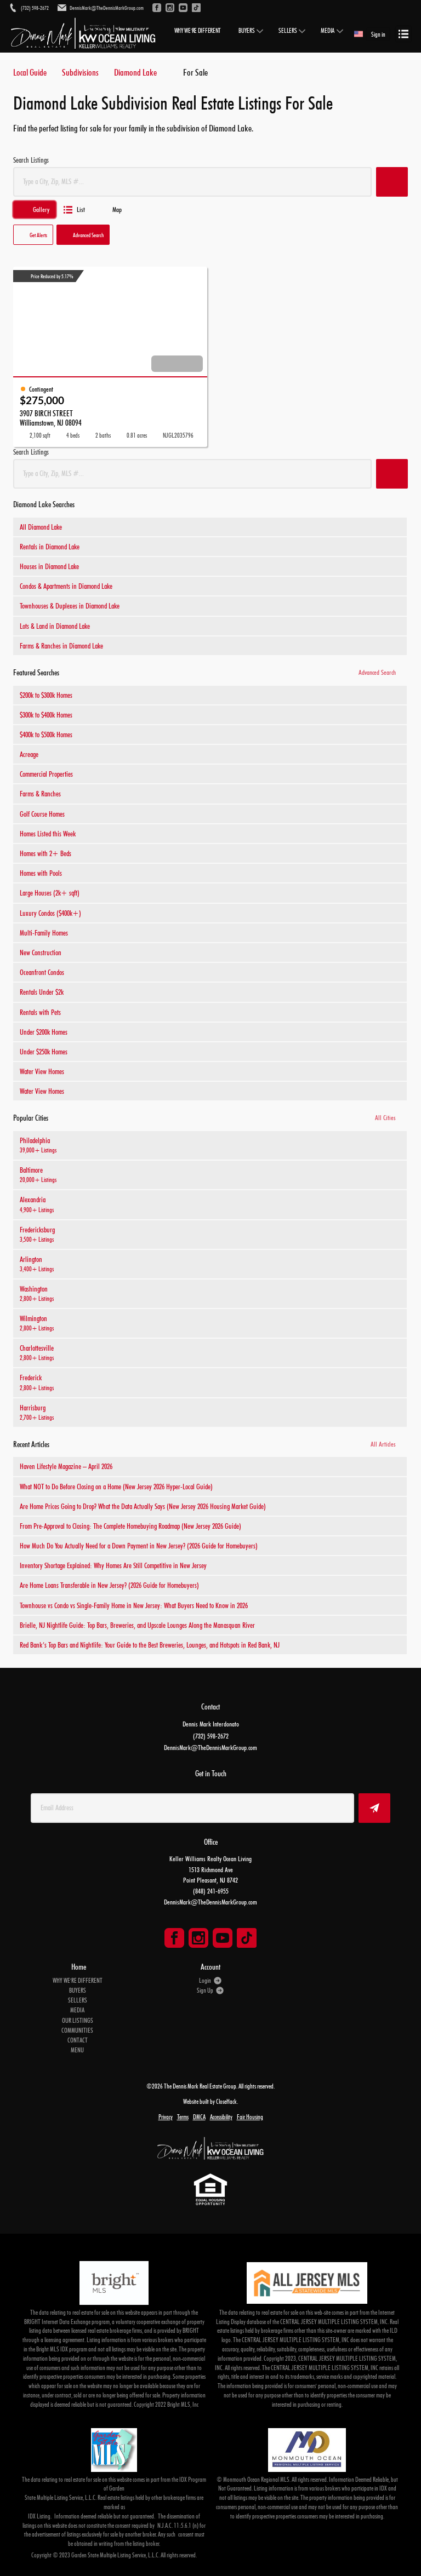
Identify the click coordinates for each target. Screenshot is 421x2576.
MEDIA (327, 31)
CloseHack (226, 2101)
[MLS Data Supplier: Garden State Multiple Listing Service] (114, 2450)
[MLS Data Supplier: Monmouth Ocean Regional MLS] (307, 2450)
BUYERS (246, 31)
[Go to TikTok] (196, 7)
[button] (392, 182)
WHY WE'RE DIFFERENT (197, 31)
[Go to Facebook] (156, 7)
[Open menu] (403, 34)
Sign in (378, 34)
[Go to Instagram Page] (198, 1938)
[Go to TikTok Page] (247, 1938)
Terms (183, 2117)
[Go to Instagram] (170, 7)
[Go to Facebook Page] (174, 1938)
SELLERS (287, 31)
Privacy (165, 2117)
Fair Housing (250, 2117)
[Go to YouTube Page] (222, 1938)
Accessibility (221, 2117)
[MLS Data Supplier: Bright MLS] (114, 2283)
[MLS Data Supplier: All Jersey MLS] (307, 2283)
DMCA (199, 2117)
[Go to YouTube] (183, 7)
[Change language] (358, 34)
